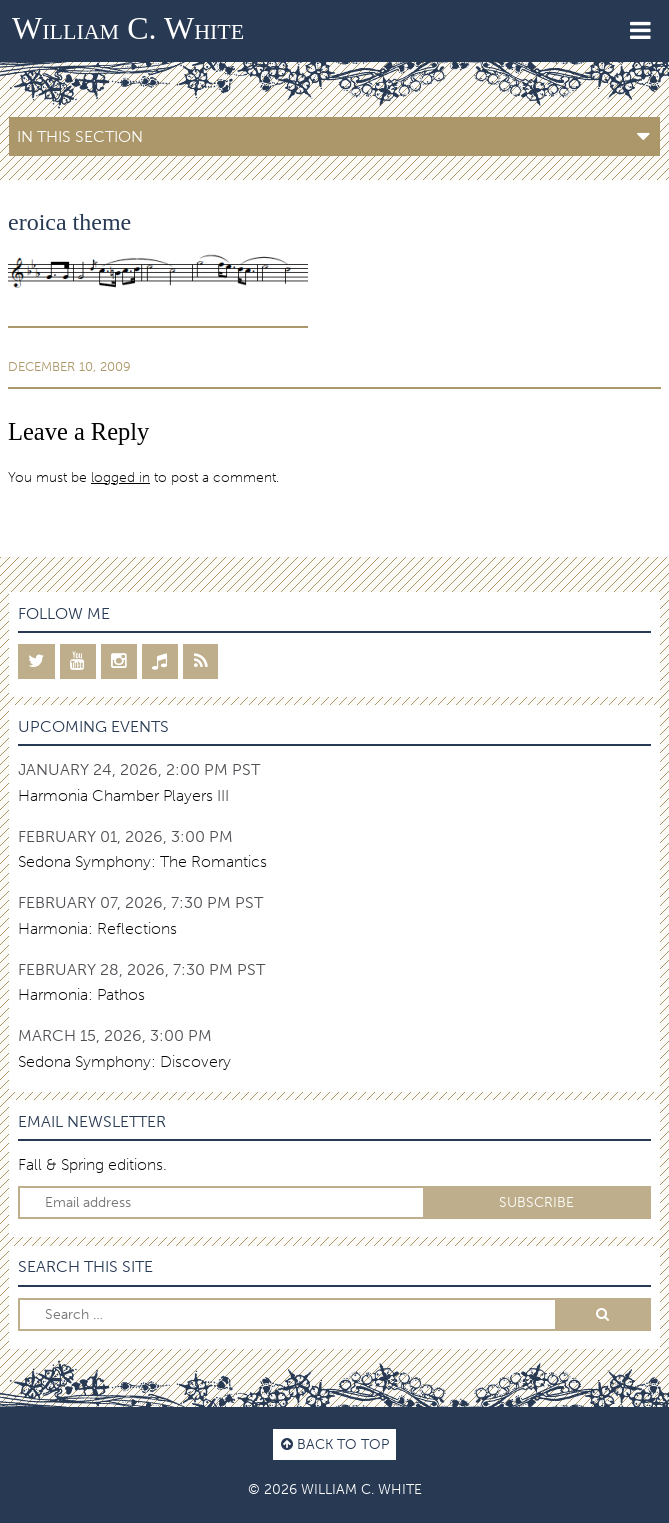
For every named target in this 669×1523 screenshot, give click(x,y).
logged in (120, 477)
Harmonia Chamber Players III (123, 795)
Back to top (335, 1444)
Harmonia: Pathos (81, 994)
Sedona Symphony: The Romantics (142, 861)
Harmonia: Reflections (97, 928)
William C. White (128, 28)
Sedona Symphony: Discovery (124, 1061)
